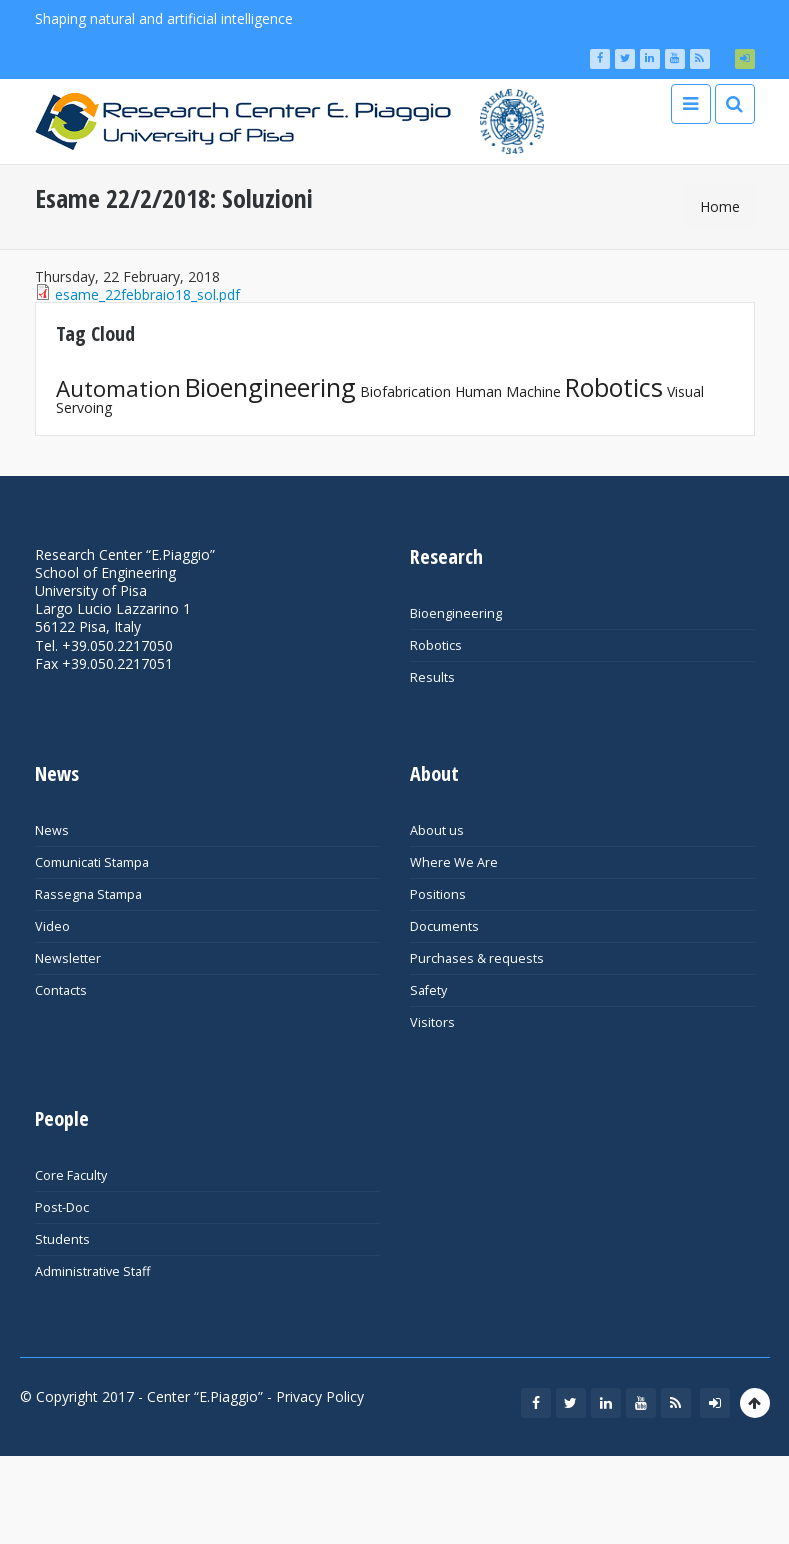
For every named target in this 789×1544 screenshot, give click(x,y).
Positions (438, 894)
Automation (118, 388)
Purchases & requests (477, 958)
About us (437, 830)
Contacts (61, 990)
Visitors (432, 1022)
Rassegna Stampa (88, 894)
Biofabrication (405, 391)
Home (720, 206)
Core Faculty (71, 1175)
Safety (428, 990)
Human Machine (508, 391)
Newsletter (68, 958)
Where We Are (454, 862)
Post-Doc (62, 1207)
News (52, 830)
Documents (444, 926)
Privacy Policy (320, 1396)
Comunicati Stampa (92, 862)
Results (432, 677)
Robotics (614, 387)
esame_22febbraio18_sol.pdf (147, 294)
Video (52, 926)
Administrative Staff (92, 1271)
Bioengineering (270, 387)
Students (62, 1239)
